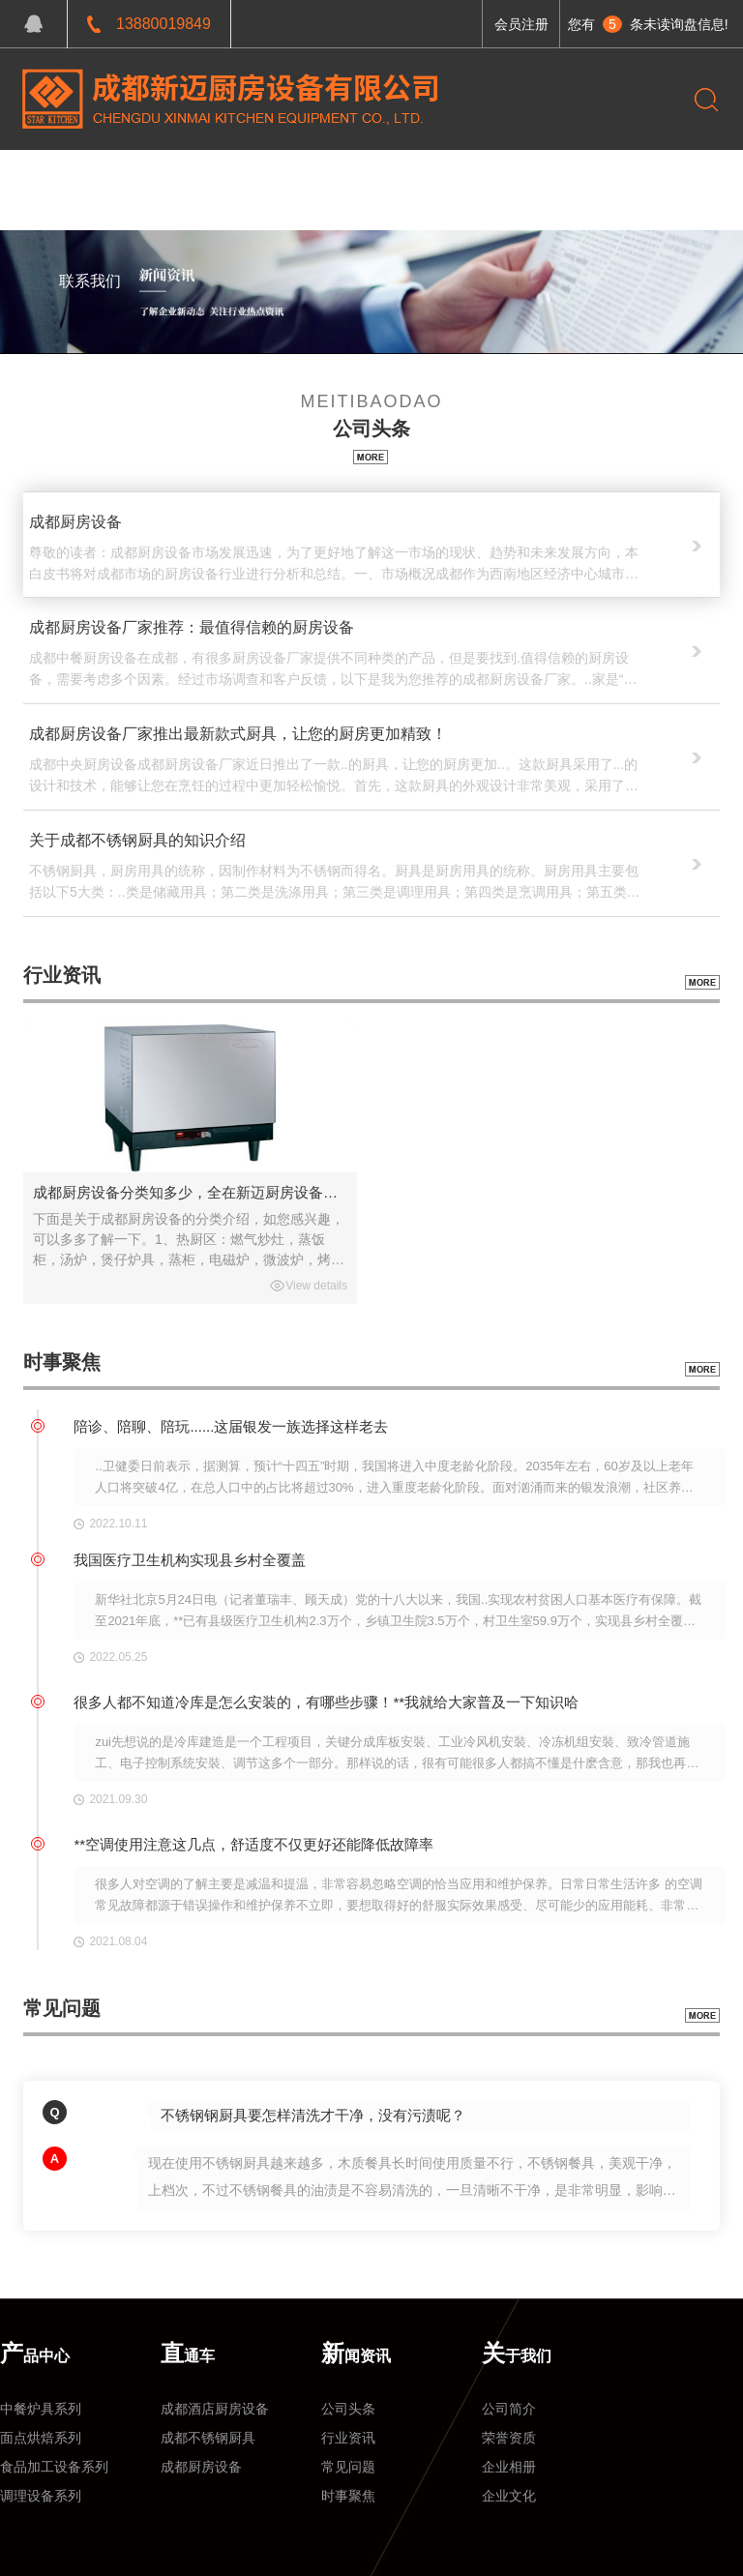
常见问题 (348, 2466)
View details (316, 1285)
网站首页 (90, 179)
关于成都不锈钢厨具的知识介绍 (137, 840)
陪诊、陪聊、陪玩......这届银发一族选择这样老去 (231, 1426)
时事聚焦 (348, 2495)
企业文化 (509, 2495)
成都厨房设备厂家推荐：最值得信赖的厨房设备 (191, 627)
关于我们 (404, 179)
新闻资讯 (326, 179)
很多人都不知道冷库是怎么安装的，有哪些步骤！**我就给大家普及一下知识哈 (326, 1702)
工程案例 (247, 179)
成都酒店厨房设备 (215, 2408)
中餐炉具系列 (40, 2408)
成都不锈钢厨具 (208, 2437)
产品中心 (168, 179)
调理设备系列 (40, 2495)
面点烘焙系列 (40, 2437)
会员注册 (521, 24)
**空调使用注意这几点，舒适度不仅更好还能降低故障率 (253, 1844)
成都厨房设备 (75, 522)
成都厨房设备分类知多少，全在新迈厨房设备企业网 (190, 1192)
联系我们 (90, 281)
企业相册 (509, 2466)
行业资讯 (348, 2437)
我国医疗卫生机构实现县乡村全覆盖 (190, 1560)
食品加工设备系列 (54, 2466)
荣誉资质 (509, 2437)
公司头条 (348, 2408)
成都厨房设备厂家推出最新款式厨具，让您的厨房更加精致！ (238, 733)
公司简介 (509, 2408)
